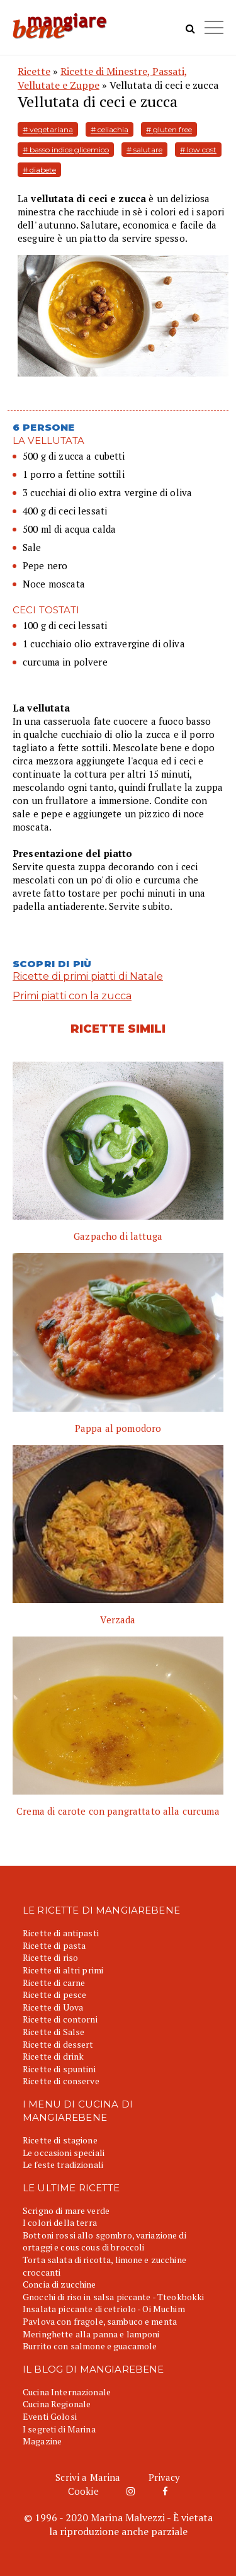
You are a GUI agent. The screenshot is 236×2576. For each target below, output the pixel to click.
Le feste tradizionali (63, 2164)
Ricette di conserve (61, 2081)
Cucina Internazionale (67, 2392)
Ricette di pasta (54, 1945)
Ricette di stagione (60, 2140)
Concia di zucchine (59, 2284)
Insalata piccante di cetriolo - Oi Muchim (104, 2309)
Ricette (34, 71)
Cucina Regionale (57, 2404)
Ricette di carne (54, 1983)
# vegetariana (48, 129)
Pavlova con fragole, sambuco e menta (100, 2321)
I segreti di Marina (59, 2429)
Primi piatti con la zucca (72, 996)
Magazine (42, 2441)
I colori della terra (60, 2222)
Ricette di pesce (54, 1994)
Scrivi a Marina (87, 2477)
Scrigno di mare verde (66, 2210)
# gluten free (169, 129)
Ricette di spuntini (59, 2069)
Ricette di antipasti (61, 1933)
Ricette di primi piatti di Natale (88, 976)
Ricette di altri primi (63, 1970)
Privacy (165, 2477)
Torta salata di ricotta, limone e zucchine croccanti (104, 2266)
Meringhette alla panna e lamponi (91, 2334)
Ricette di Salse (53, 2032)
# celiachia (109, 129)
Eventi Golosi (50, 2416)
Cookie (83, 2491)
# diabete (39, 169)
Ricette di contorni (60, 2019)
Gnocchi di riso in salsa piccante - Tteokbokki (113, 2297)
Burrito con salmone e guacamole (90, 2346)
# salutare (144, 149)
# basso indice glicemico (66, 149)
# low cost (198, 149)
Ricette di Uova (53, 2007)
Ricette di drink (53, 2056)
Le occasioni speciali (63, 2153)
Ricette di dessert (58, 2044)
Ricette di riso (50, 1957)
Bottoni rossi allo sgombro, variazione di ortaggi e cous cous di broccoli (104, 2241)
